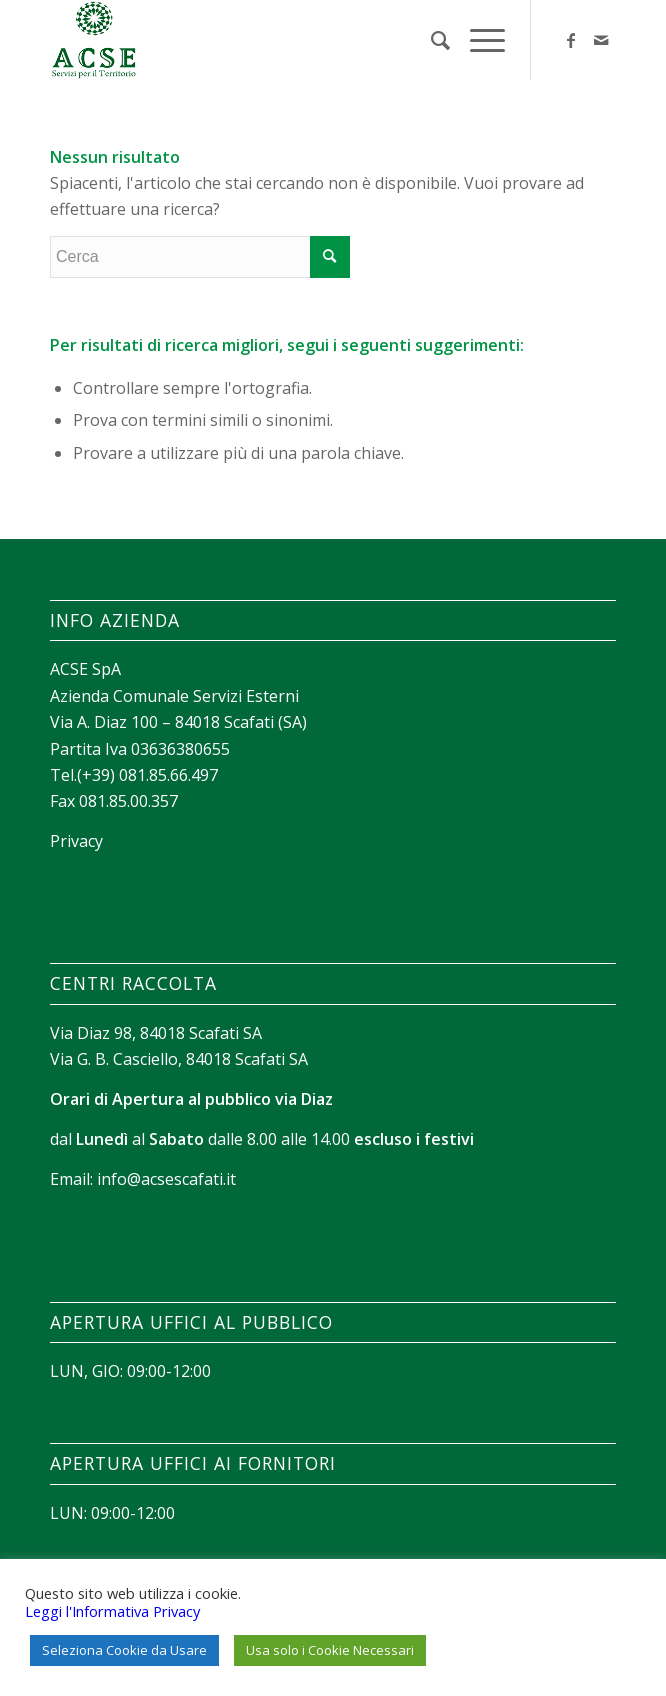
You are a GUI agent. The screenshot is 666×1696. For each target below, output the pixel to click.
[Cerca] (430, 40)
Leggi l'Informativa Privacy (112, 1611)
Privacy (76, 841)
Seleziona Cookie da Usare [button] (124, 1650)
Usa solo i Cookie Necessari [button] (330, 1650)
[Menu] (477, 40)
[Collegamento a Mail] (601, 40)
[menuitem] (430, 40)
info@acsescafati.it (166, 1179)
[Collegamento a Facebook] (571, 40)
